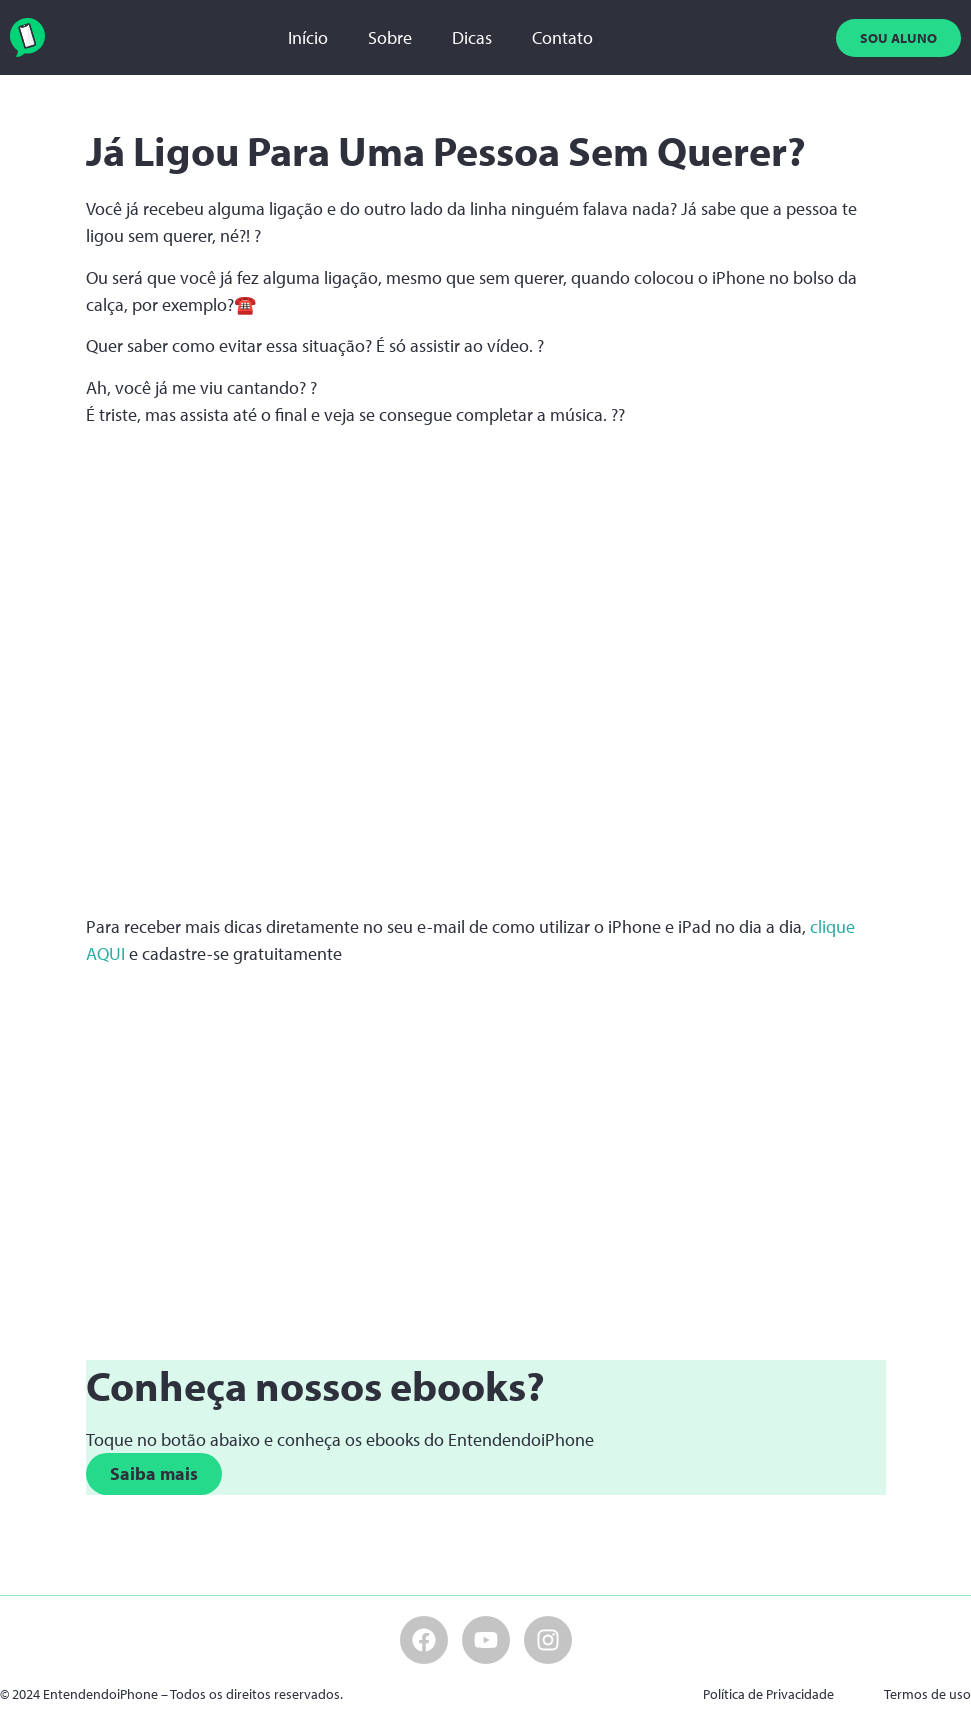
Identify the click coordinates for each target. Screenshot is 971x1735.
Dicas (472, 37)
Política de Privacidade (768, 1694)
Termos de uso (927, 1694)
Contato (562, 37)
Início (308, 37)
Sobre (390, 37)
